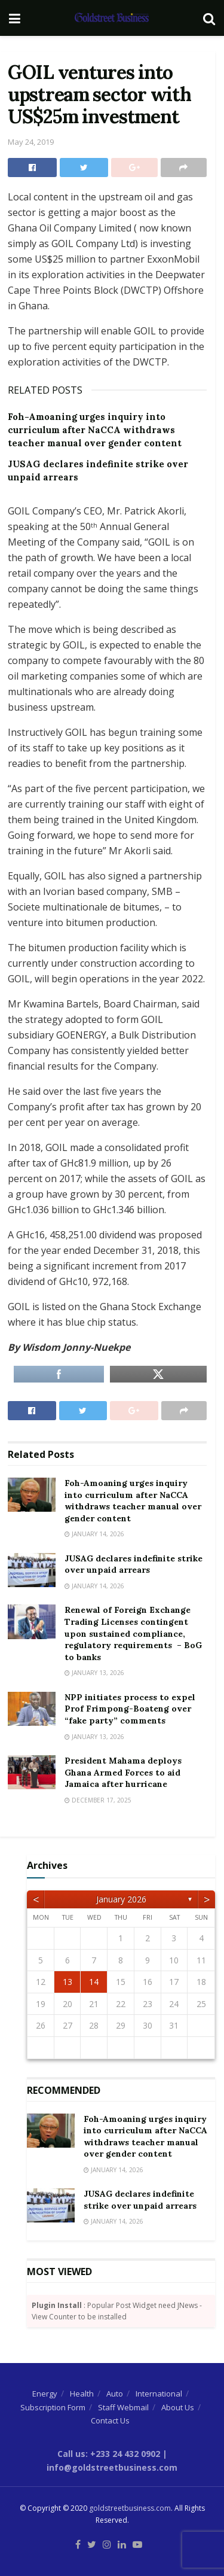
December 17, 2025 (98, 1800)
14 (94, 1981)
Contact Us (110, 2420)
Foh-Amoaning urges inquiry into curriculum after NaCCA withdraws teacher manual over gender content (95, 430)
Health (82, 2393)
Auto (114, 2393)
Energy (44, 2393)
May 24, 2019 (31, 141)
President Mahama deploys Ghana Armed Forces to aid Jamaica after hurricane (123, 1772)
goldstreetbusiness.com (130, 2508)
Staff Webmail (123, 2407)
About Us (177, 2407)
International (159, 2393)
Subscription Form (52, 2407)
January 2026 (121, 1899)
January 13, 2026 (94, 1672)
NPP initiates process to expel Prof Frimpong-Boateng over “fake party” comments (130, 1709)
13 (67, 1981)
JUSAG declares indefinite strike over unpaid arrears (133, 1564)
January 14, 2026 (94, 1534)
